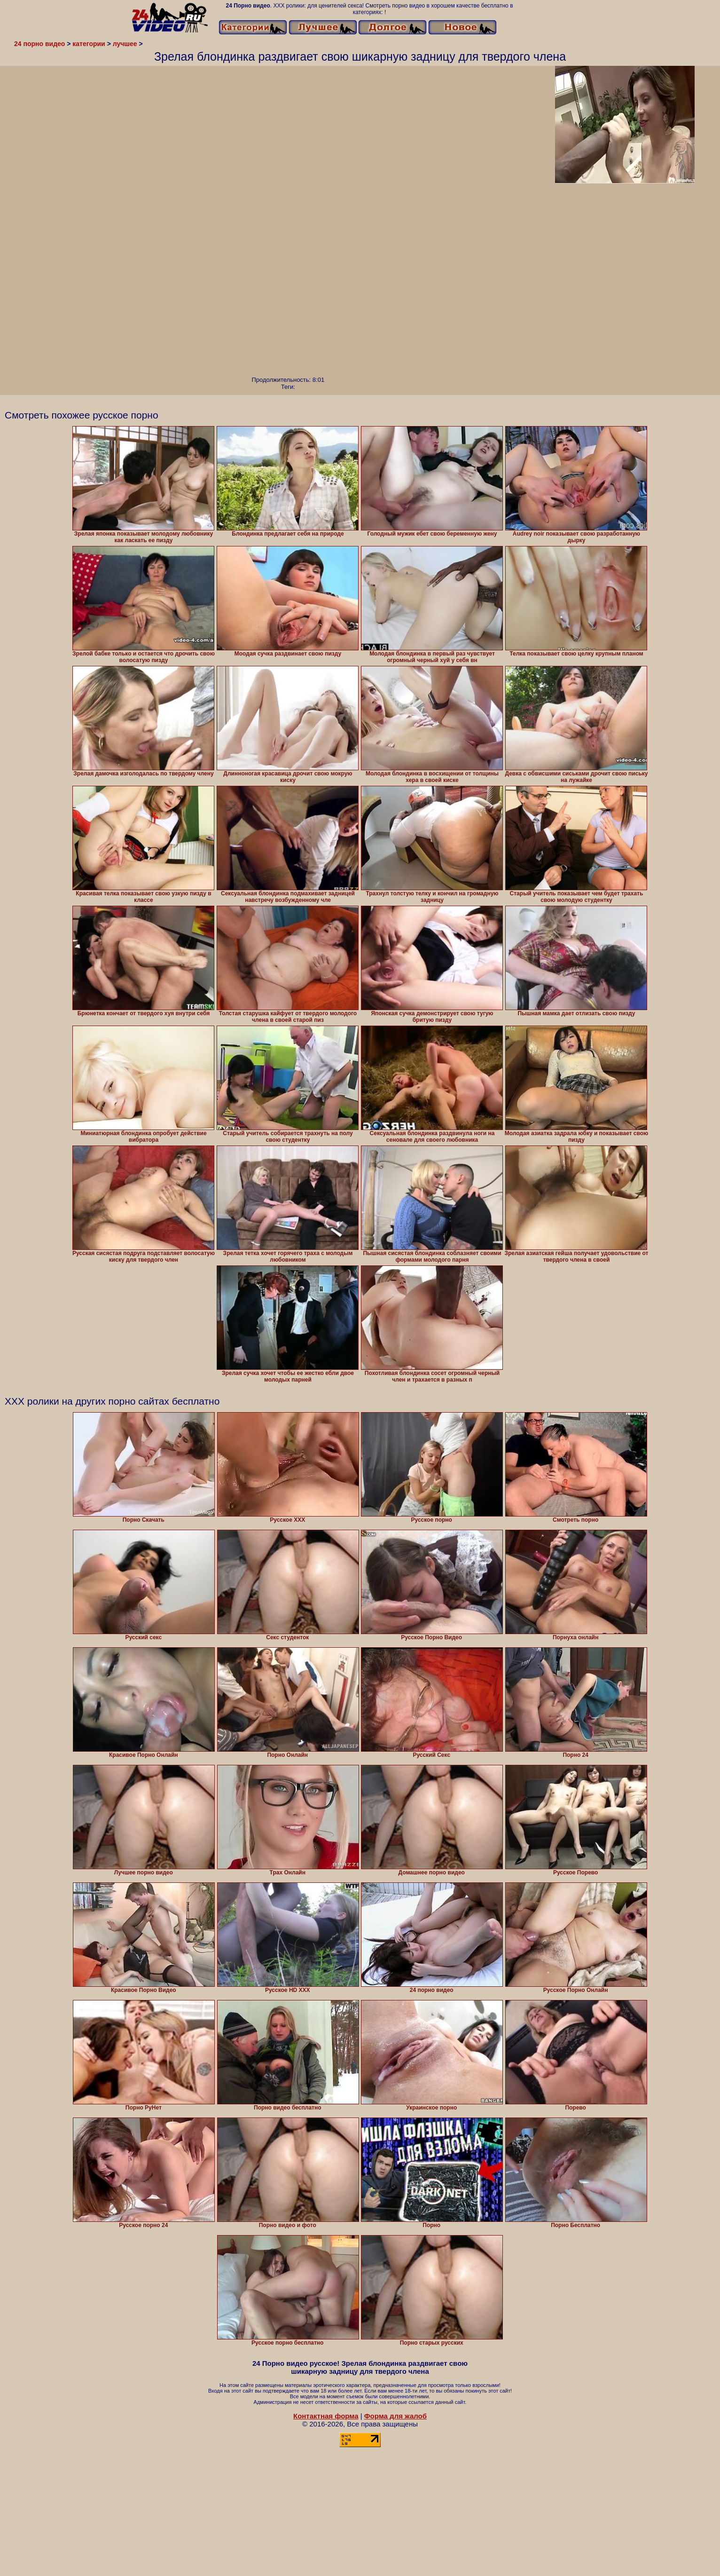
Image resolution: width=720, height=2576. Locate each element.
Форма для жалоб (395, 2416)
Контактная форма (326, 2416)
